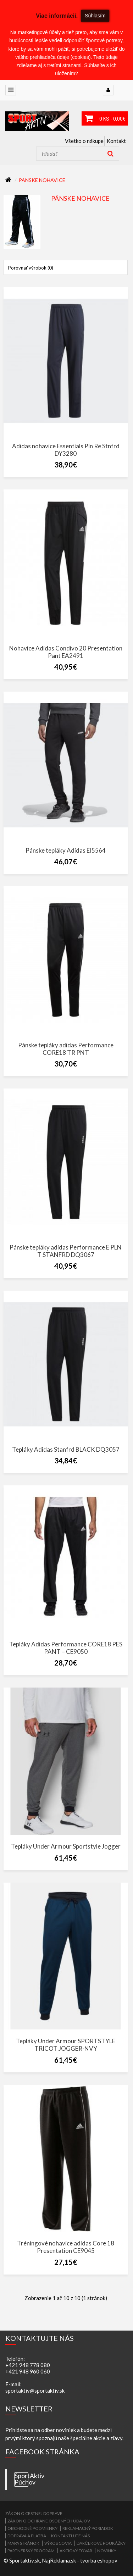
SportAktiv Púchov (21, 2479)
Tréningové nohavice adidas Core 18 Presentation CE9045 (65, 2246)
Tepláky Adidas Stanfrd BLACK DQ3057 (66, 1449)
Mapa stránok (23, 2543)
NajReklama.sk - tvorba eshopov (79, 2560)
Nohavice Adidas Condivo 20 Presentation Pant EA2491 (65, 651)
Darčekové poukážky (101, 2543)
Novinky (106, 2550)
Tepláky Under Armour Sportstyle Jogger (66, 1846)
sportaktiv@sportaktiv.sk (35, 2390)
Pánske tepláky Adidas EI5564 (66, 850)
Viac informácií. (57, 16)
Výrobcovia (58, 2543)
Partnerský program (31, 2550)
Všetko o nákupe (84, 141)
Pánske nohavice (42, 180)
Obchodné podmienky (32, 2528)
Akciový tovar (76, 2550)
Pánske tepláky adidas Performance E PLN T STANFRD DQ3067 (66, 1250)
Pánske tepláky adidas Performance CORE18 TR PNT (65, 1048)
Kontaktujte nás (70, 2535)
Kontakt (116, 141)
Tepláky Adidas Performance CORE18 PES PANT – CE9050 (65, 1647)
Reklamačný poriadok (87, 2528)
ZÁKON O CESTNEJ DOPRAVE (33, 2513)
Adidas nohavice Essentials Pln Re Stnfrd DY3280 (66, 449)
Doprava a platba (26, 2535)
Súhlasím (95, 15)
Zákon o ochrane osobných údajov (48, 2521)
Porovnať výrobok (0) (30, 268)
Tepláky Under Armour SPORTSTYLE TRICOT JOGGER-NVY (65, 2044)
